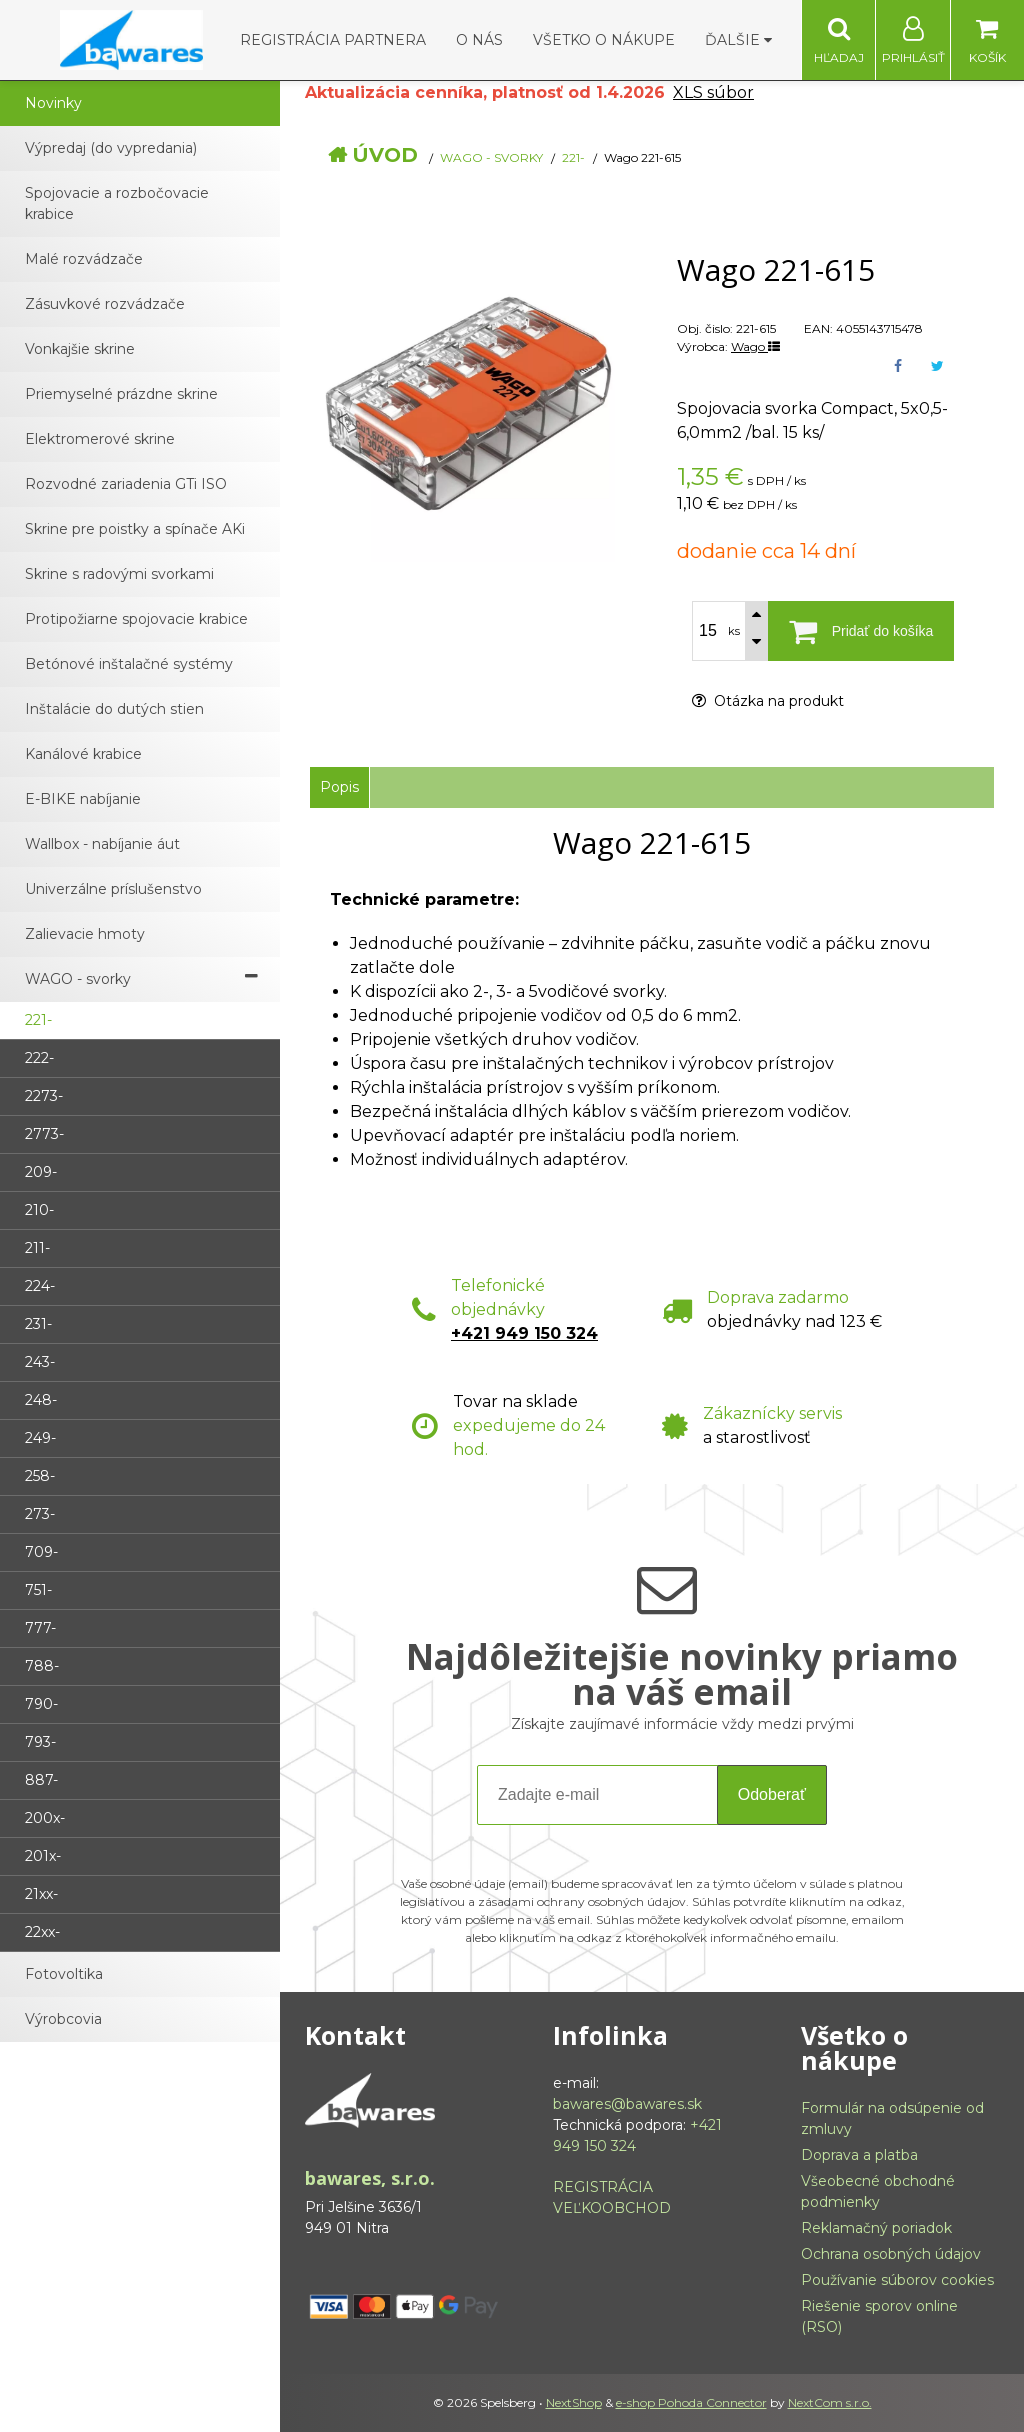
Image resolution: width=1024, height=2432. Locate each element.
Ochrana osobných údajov (891, 2254)
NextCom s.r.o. (830, 2402)
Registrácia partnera (333, 40)
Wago (755, 346)
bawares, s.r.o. (370, 2178)
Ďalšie (738, 40)
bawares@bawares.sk (627, 2104)
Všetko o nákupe (604, 40)
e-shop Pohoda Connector (691, 2402)
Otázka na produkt (768, 701)
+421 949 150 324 (524, 1333)
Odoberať (772, 1794)
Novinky (53, 103)
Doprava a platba (859, 2155)
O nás (479, 40)
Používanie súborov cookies (897, 2280)
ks (734, 631)
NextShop (574, 2402)
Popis (339, 787)
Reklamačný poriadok (876, 2228)
